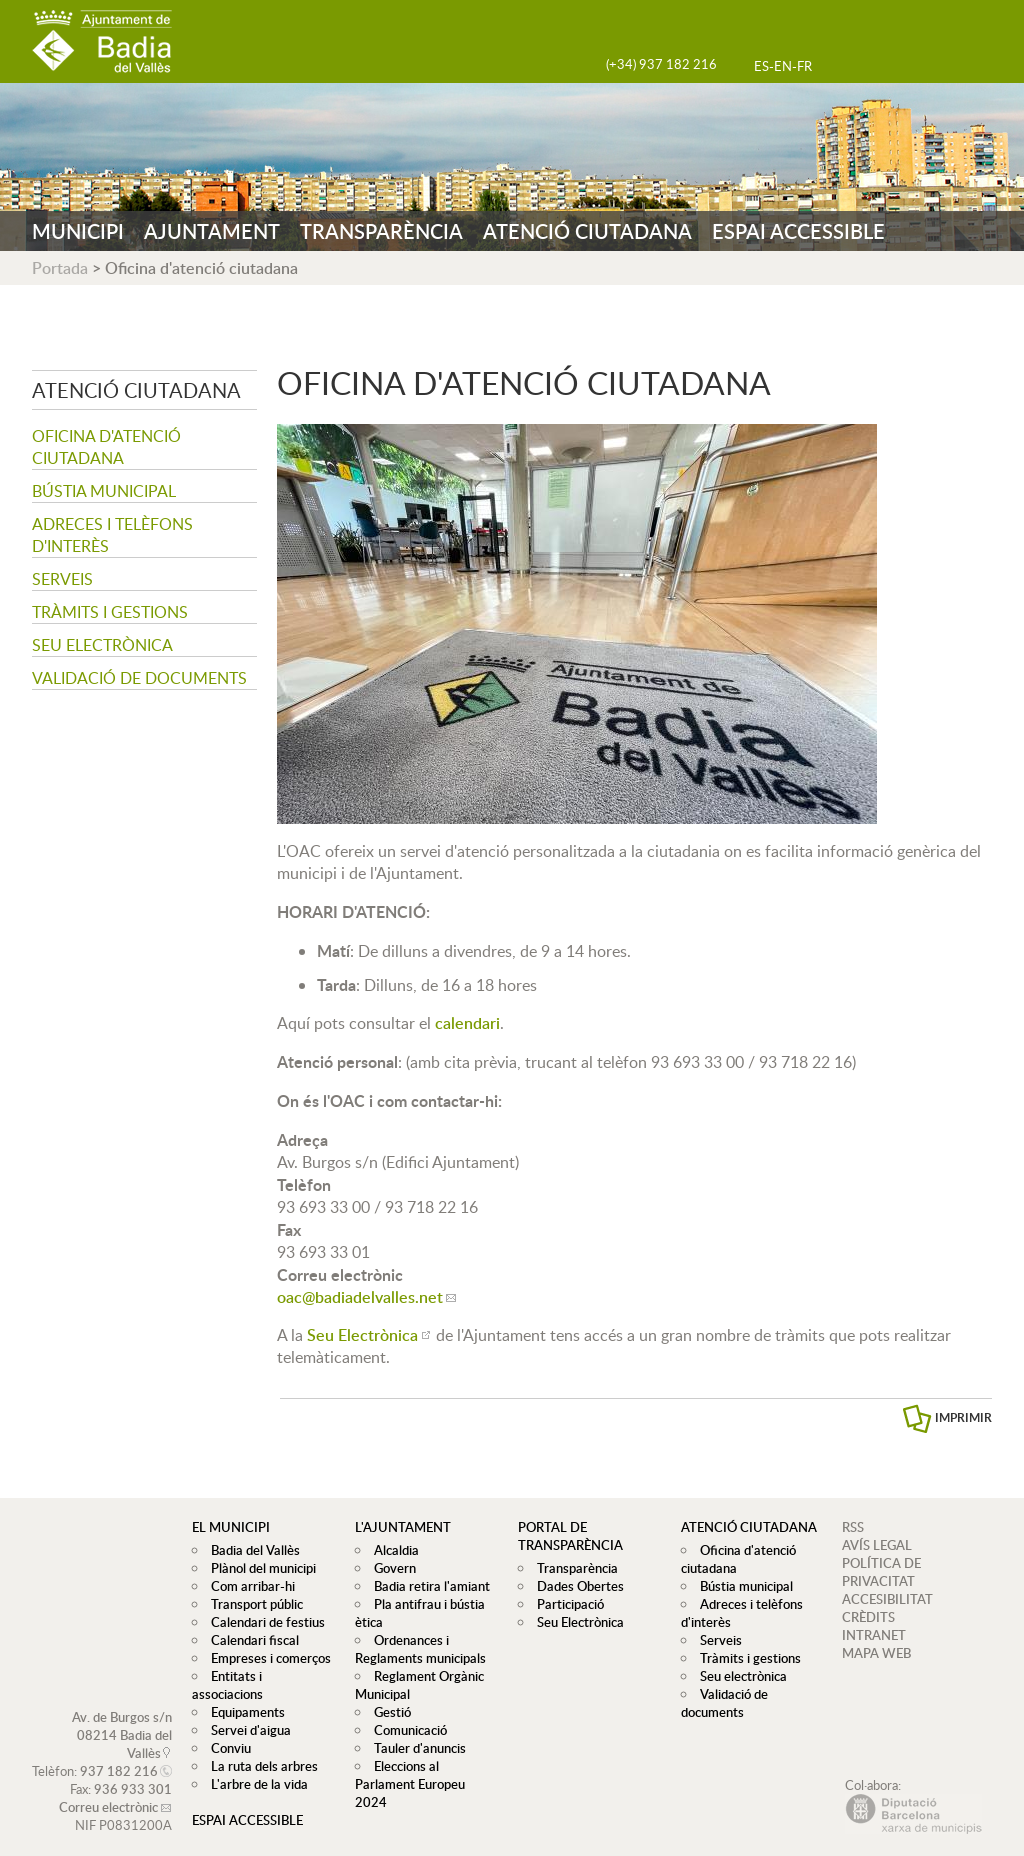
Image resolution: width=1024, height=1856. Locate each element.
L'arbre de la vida (254, 1766)
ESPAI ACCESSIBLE (798, 231)
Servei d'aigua (246, 1712)
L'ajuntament (403, 1527)
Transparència (572, 1568)
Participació (565, 1604)
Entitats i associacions (268, 1676)
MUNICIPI (78, 231)
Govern (390, 1568)
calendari (467, 1023)
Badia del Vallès (250, 1550)
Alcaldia (391, 1550)
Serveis (62, 579)
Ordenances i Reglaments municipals (420, 1649)
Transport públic (252, 1604)
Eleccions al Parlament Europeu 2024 (426, 1775)
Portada (60, 268)
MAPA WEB (876, 1653)
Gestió (387, 1712)
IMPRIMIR (963, 1417)
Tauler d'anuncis (415, 1748)
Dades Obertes (575, 1586)
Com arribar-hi (248, 1586)
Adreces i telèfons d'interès (112, 535)
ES (761, 66)
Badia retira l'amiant (427, 1586)
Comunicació (405, 1730)
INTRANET (874, 1635)
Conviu (226, 1730)
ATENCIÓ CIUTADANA (587, 231)
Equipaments (243, 1694)
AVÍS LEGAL (877, 1545)
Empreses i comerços (266, 1658)
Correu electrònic (108, 1789)
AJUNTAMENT (212, 231)
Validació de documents (139, 678)
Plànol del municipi (258, 1568)
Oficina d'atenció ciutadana (106, 447)
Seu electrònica (102, 645)
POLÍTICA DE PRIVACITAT (881, 1572)
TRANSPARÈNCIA (381, 231)
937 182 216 (119, 1753)
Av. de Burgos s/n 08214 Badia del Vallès (122, 1717)
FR (804, 66)
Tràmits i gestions (110, 612)
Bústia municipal (104, 491)
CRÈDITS (868, 1617)
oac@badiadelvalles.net (360, 1297)
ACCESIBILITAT (887, 1599)
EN (783, 66)
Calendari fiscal (250, 1640)
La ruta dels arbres (259, 1748)
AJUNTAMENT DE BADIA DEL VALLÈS (102, 41)
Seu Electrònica (362, 1335)
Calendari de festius (263, 1622)
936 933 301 (133, 1771)
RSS (853, 1527)
